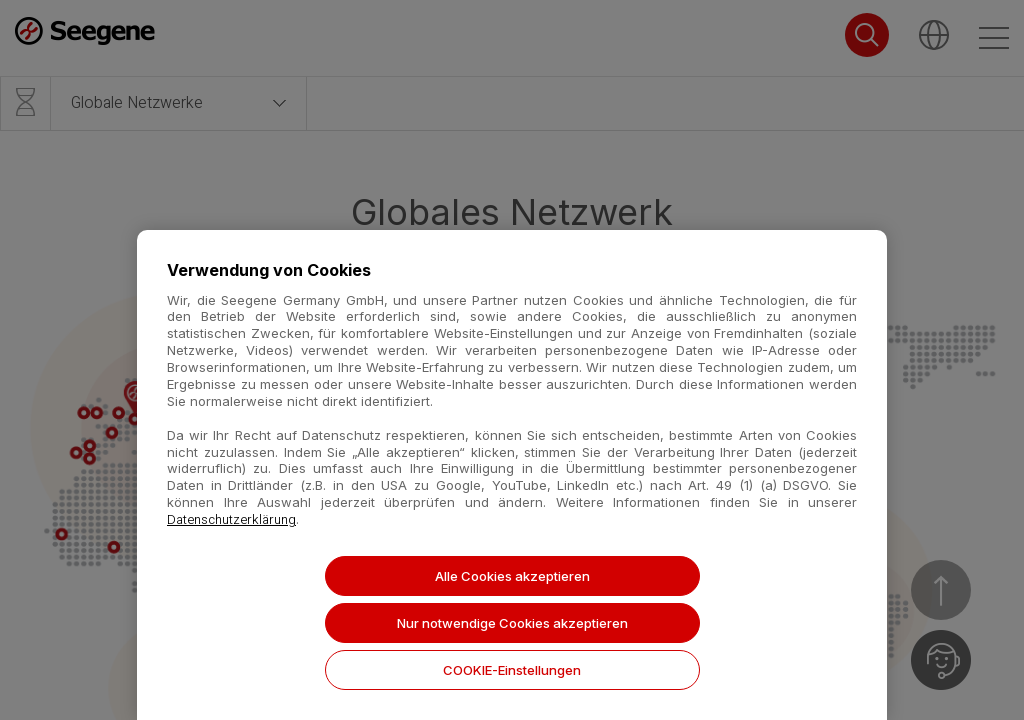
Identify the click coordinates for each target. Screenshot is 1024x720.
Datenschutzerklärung (231, 519)
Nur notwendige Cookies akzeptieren (512, 623)
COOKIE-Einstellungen (512, 670)
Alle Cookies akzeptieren (512, 576)
